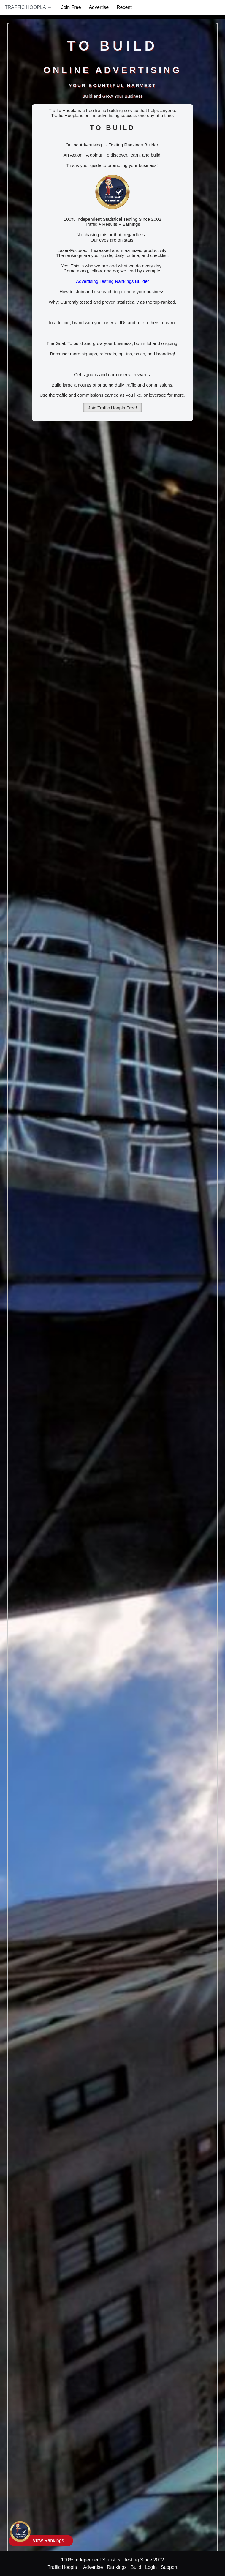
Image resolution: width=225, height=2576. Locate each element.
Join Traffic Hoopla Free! (112, 407)
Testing (106, 281)
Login (151, 2567)
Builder (142, 281)
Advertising (87, 281)
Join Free (71, 7)
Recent (124, 7)
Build (136, 2567)
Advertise (99, 7)
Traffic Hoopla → (28, 7)
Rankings (124, 281)
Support (169, 2567)
